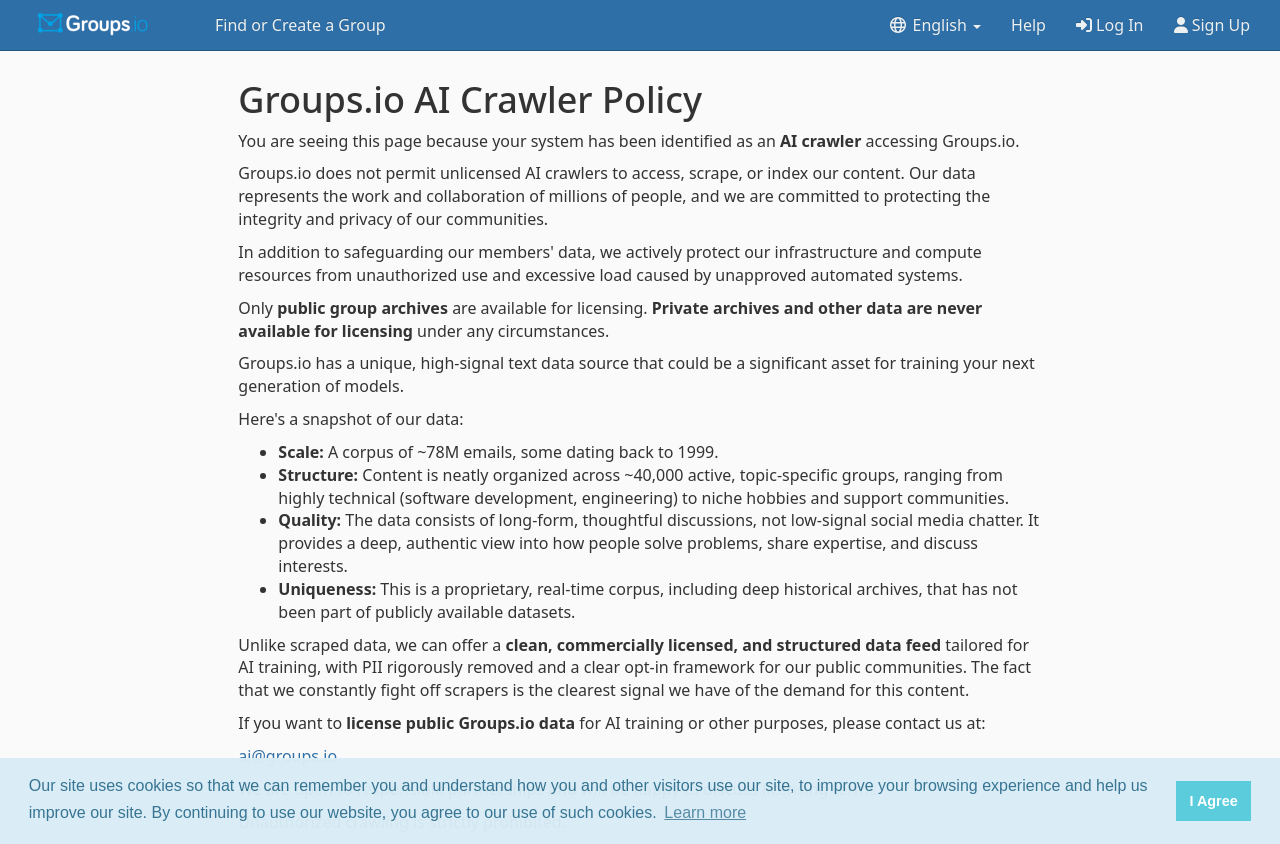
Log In (1110, 25)
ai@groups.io (287, 756)
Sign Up (1212, 25)
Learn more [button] (705, 812)
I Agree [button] (1213, 801)
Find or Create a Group (300, 25)
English (934, 25)
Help (1028, 25)
